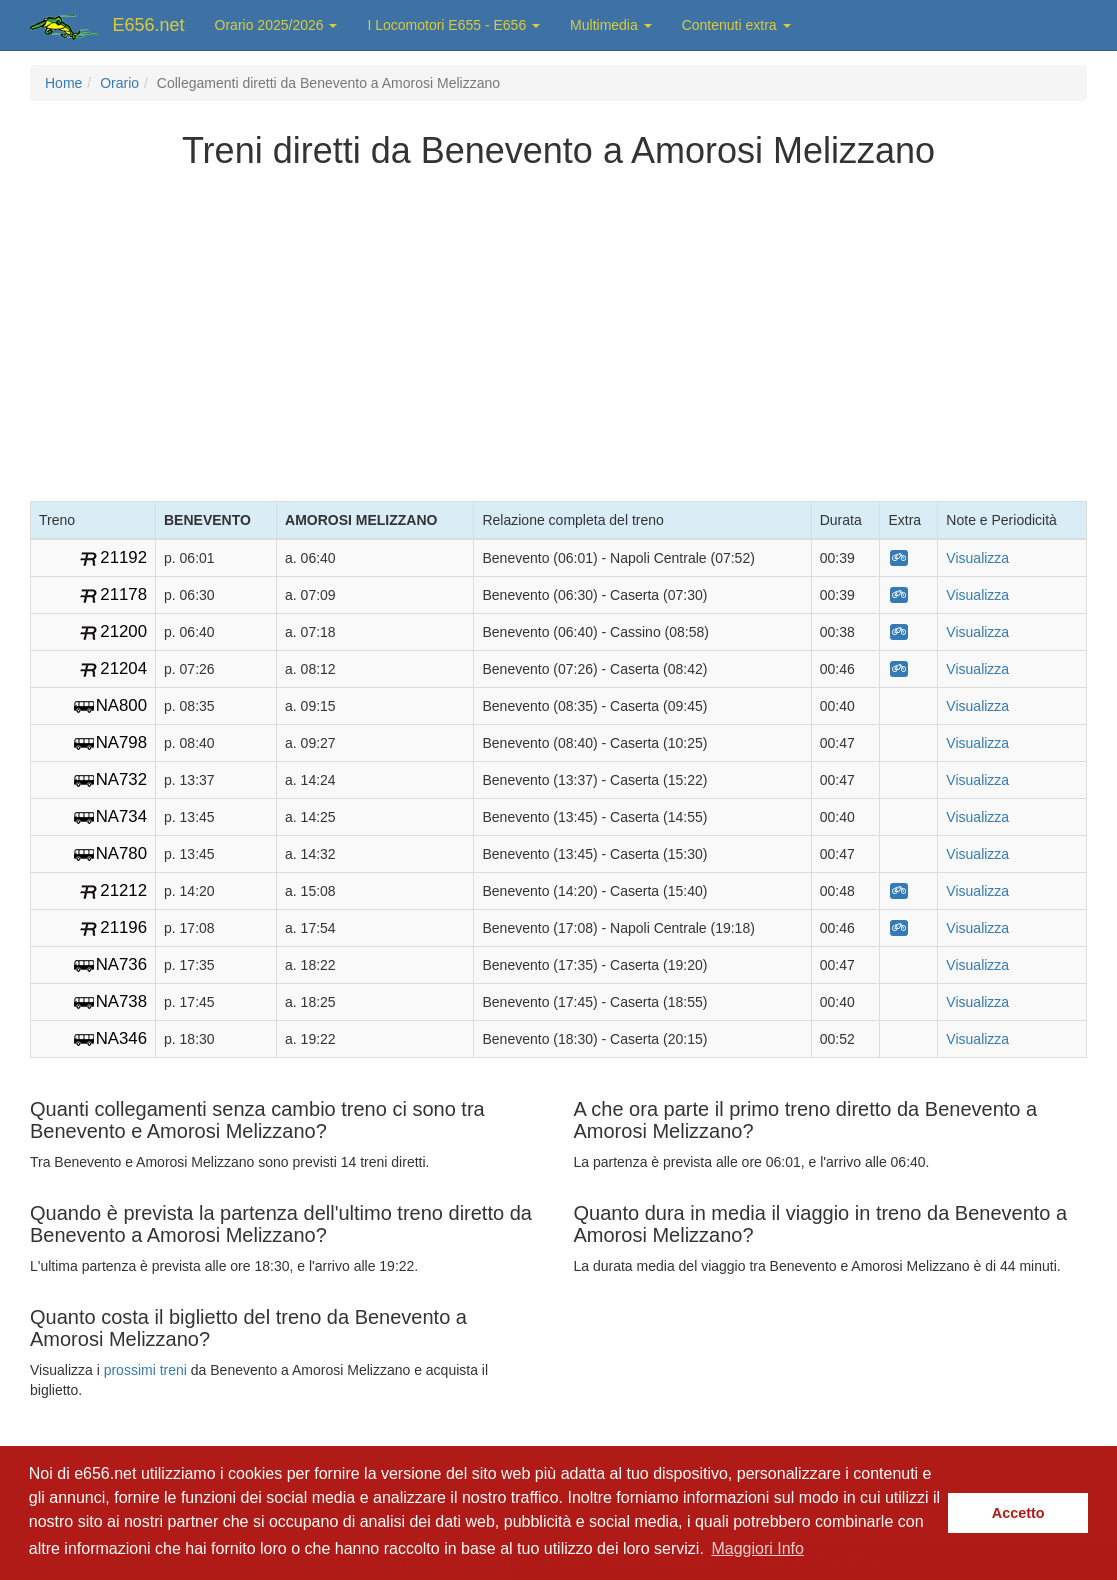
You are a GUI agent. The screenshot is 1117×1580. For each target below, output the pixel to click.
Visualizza (977, 558)
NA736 (121, 964)
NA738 (121, 1001)
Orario (119, 83)
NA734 (121, 816)
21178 (123, 594)
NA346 (121, 1038)
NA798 (121, 742)
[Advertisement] (559, 331)
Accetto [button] (1018, 1513)
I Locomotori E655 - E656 (453, 25)
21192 (123, 557)
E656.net (149, 25)
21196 (123, 927)
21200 (123, 631)
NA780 (121, 853)
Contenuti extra (736, 25)
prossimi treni (145, 1370)
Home (63, 83)
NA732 (121, 779)
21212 (123, 890)
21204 (123, 668)
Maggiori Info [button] (757, 1548)
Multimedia (611, 25)
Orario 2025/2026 (276, 25)
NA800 (121, 705)
